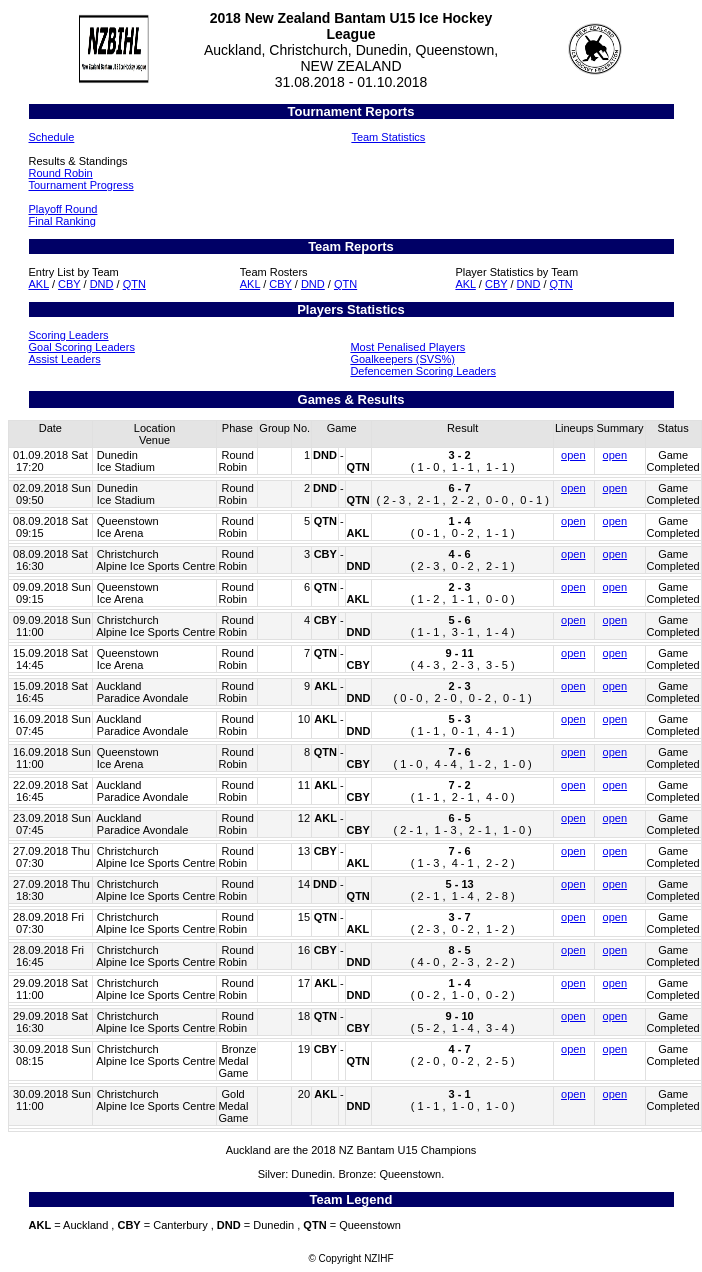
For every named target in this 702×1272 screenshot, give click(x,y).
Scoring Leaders (69, 335)
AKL (39, 284)
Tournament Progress (81, 185)
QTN (134, 284)
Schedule (52, 137)
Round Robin (61, 173)
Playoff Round (63, 209)
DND (102, 284)
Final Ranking (62, 221)
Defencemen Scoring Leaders (423, 371)
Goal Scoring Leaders (82, 347)
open (573, 455)
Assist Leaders (65, 359)
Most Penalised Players (407, 347)
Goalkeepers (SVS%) (402, 359)
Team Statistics (388, 137)
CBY (69, 284)
